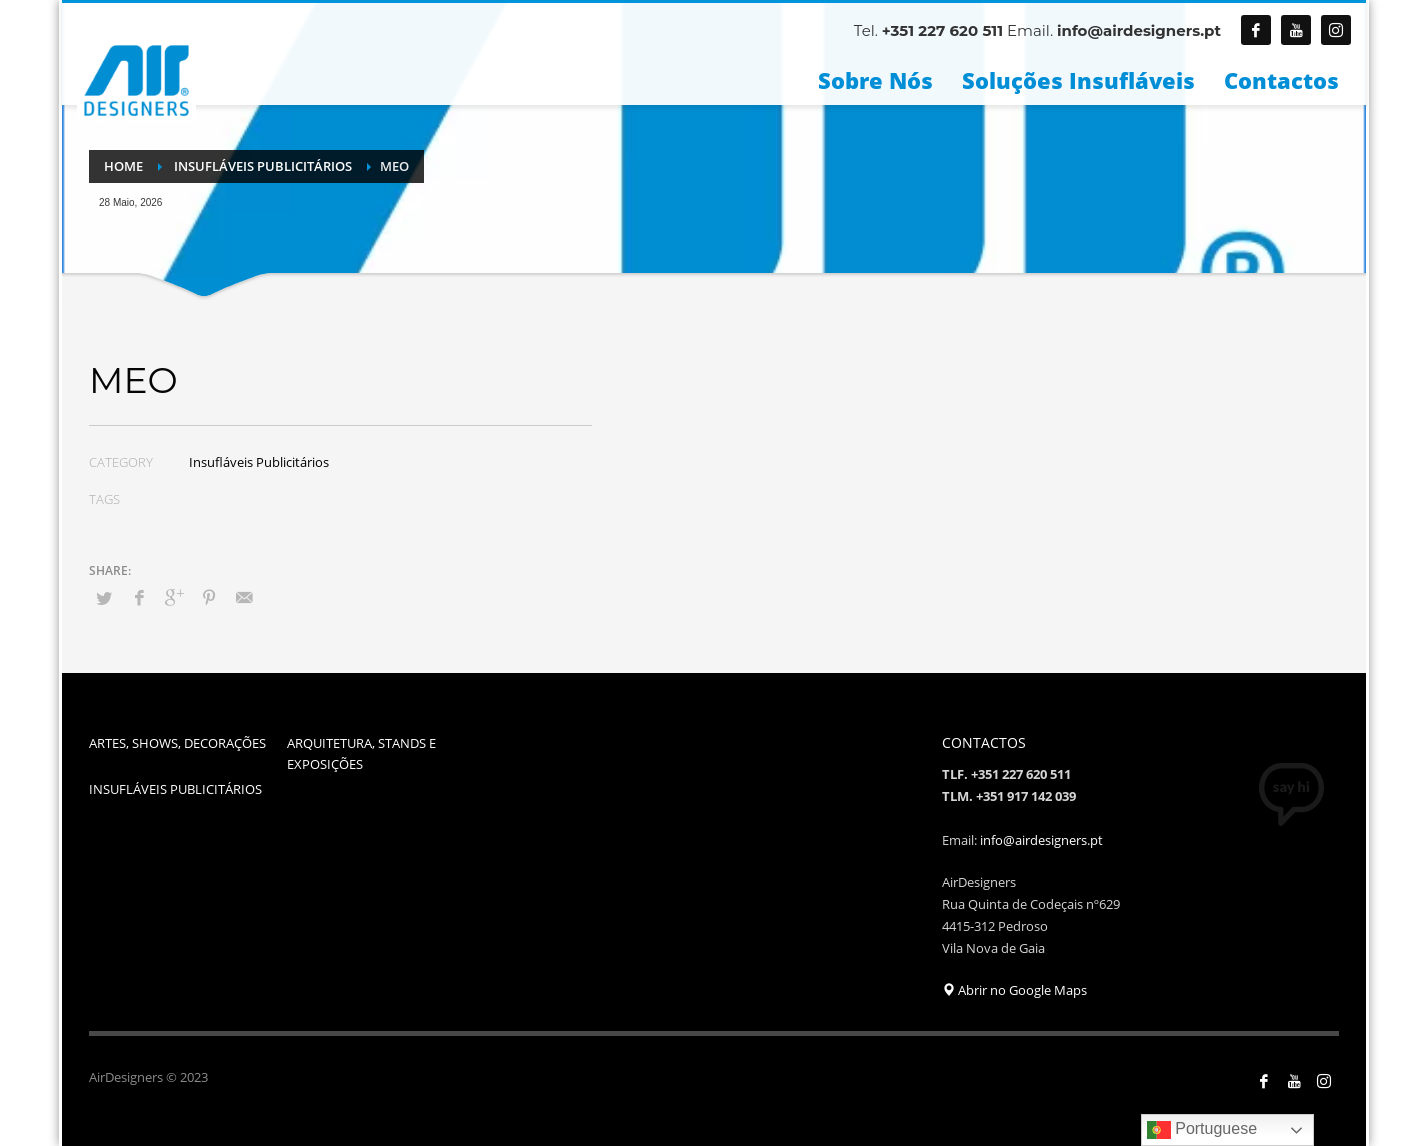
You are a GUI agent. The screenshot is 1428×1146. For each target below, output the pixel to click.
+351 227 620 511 (942, 30)
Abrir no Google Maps (1014, 990)
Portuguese (1202, 1130)
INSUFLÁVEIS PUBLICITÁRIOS (175, 789)
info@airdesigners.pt (1139, 30)
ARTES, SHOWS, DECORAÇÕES (177, 743)
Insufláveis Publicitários (259, 462)
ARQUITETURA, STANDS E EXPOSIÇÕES (361, 753)
